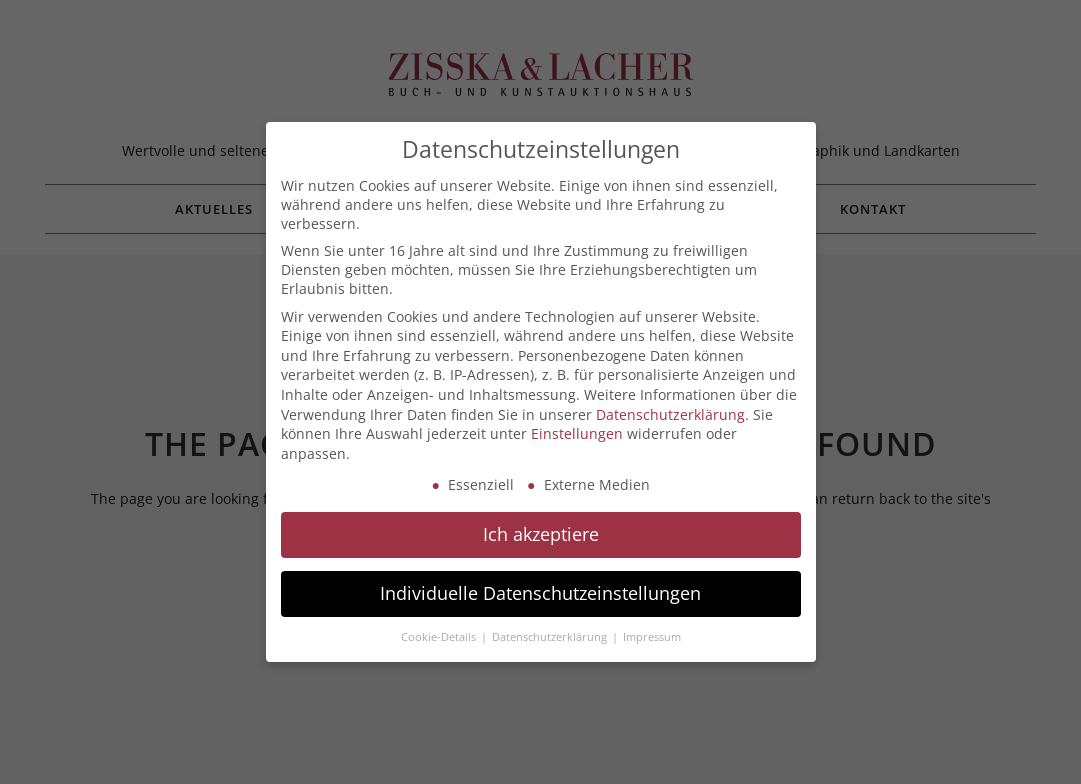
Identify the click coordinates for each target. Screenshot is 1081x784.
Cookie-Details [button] (440, 637)
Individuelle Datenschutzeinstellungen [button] (540, 593)
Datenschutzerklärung (670, 414)
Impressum (652, 637)
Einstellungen (577, 433)
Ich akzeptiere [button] (541, 534)
